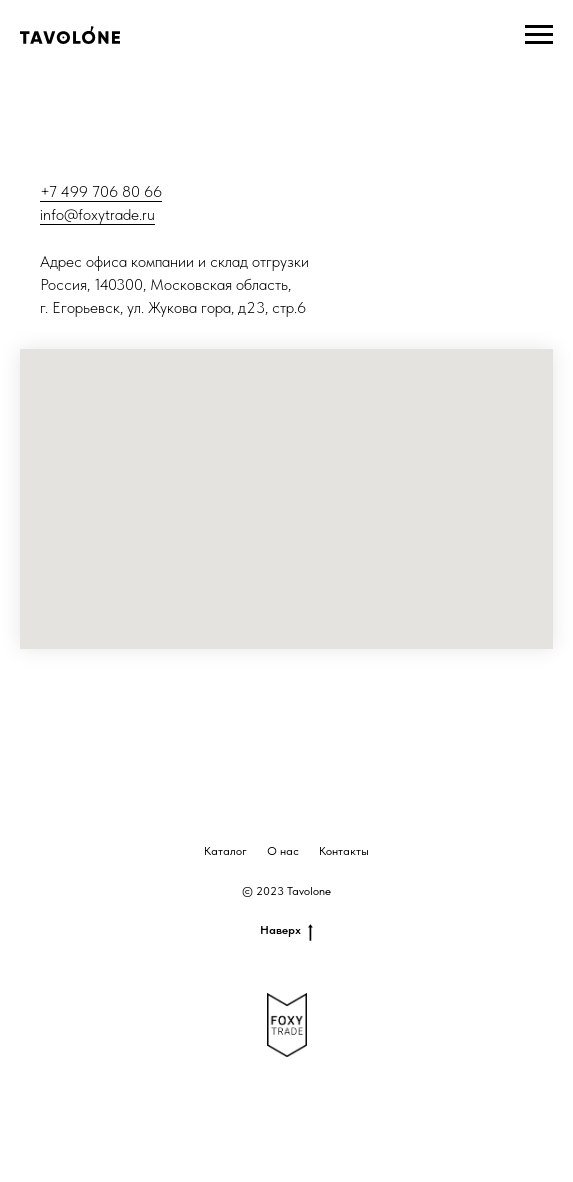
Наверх (286, 930)
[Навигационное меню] (539, 35)
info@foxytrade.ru (97, 214)
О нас (283, 851)
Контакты (344, 851)
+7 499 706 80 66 (101, 191)
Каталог (225, 851)
